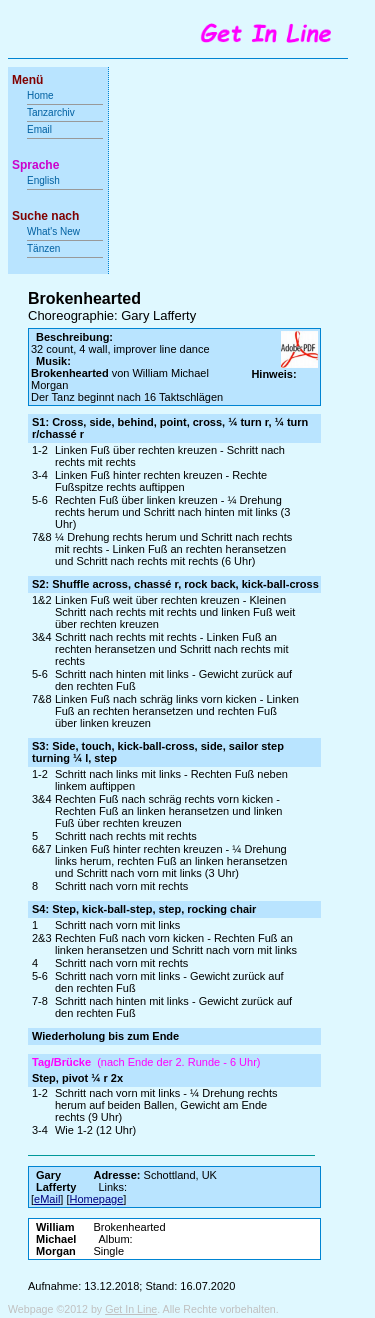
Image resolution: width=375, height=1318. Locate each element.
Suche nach (45, 216)
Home (40, 95)
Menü (27, 80)
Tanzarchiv (51, 112)
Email (39, 129)
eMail (47, 1199)
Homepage (97, 1199)
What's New (55, 231)
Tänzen (43, 248)
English (43, 180)
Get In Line (131, 1309)
